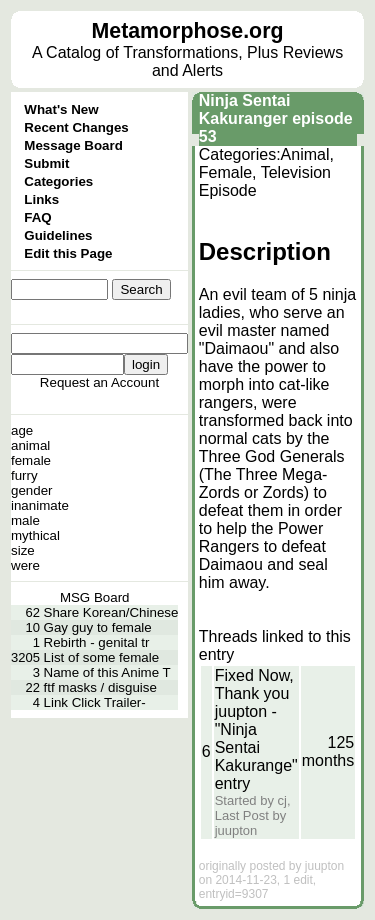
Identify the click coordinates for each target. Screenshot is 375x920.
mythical (35, 535)
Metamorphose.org (188, 31)
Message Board (73, 145)
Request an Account (99, 382)
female (31, 460)
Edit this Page (68, 253)
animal (30, 445)
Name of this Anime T (107, 672)
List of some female (102, 657)
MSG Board (95, 597)
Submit (46, 163)
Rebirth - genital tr (97, 642)
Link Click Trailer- (95, 702)
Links (41, 199)
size (23, 550)
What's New (61, 109)
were (25, 565)
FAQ (37, 217)
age (22, 430)
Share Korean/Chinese (111, 612)
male (25, 520)
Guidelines (58, 235)
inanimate (40, 505)
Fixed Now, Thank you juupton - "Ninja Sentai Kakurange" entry (256, 729)
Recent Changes (76, 127)
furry (24, 475)
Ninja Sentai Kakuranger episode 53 (276, 118)
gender (32, 490)
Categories (58, 181)
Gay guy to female (98, 627)
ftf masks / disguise (100, 687)
